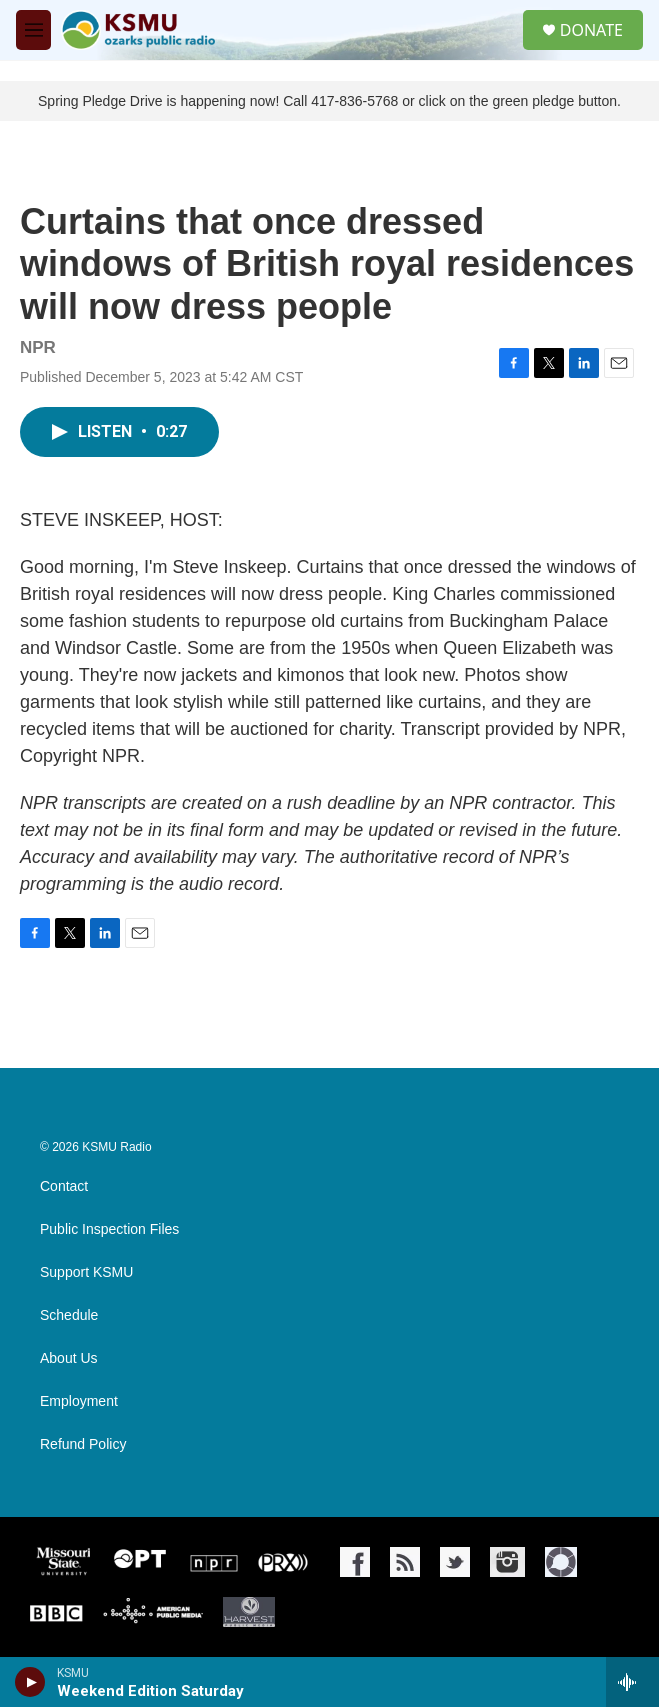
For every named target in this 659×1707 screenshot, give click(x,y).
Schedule (69, 1315)
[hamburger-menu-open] (33, 30)
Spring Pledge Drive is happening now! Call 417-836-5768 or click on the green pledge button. (329, 101)
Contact (64, 1186)
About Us (69, 1358)
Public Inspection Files (109, 1229)
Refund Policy (83, 1444)
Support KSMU (86, 1272)
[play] (30, 1682)
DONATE (591, 30)
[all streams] (632, 1682)
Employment (79, 1401)
